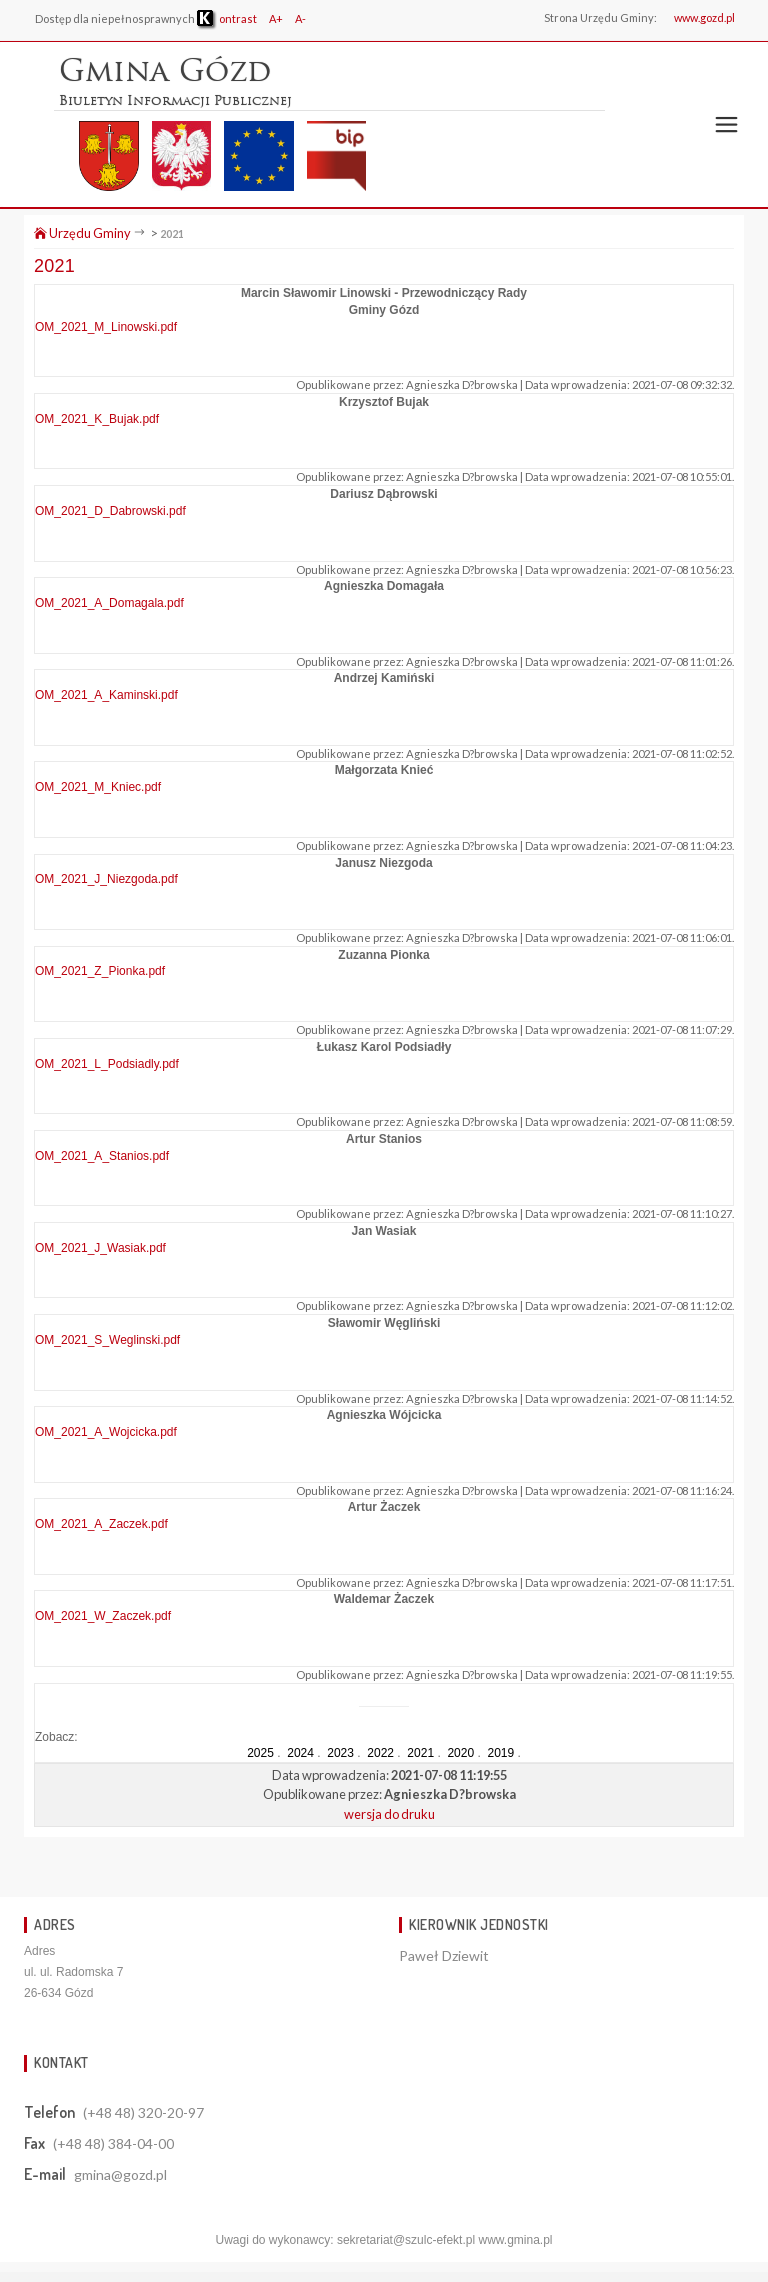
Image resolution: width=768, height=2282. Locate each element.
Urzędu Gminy (82, 233)
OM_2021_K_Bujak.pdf (97, 419)
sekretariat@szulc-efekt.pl (406, 2240)
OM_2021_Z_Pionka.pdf (100, 971)
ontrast (227, 18)
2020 (460, 1753)
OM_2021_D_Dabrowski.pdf (110, 511)
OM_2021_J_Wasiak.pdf (100, 1248)
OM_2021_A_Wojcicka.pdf (106, 1432)
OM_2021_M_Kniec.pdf (98, 787)
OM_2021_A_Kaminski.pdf (106, 695)
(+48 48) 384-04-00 (113, 2143)
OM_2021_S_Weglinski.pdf (107, 1340)
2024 (300, 1753)
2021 (172, 233)
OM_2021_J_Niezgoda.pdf (106, 879)
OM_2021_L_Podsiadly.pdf (107, 1064)
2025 (260, 1753)
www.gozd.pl (704, 17)
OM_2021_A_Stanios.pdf (102, 1156)
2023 (340, 1753)
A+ (276, 18)
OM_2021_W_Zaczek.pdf (103, 1616)
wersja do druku (389, 1814)
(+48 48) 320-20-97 (143, 2112)
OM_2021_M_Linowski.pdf (106, 327)
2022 (380, 1753)
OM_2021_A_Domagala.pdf (109, 603)
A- (300, 18)
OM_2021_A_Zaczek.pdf (101, 1524)
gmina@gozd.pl (120, 2174)
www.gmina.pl (515, 2240)
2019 (500, 1753)
